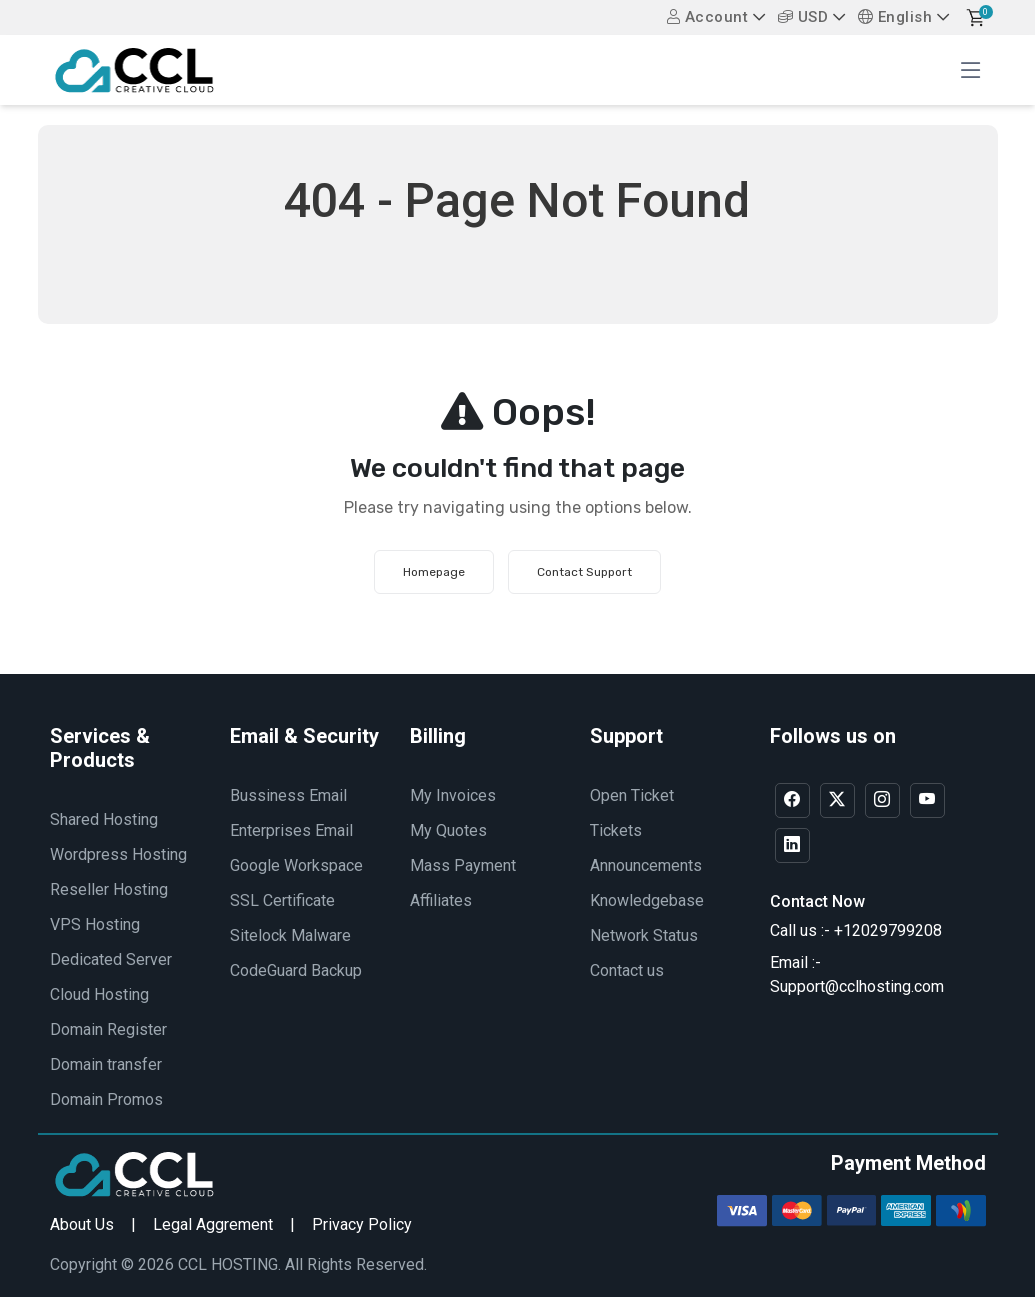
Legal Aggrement (213, 1224)
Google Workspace (296, 865)
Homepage (434, 572)
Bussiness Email (288, 795)
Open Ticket (632, 795)
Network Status (644, 935)
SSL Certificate (282, 900)
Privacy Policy (362, 1224)
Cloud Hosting (99, 994)
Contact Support (584, 572)
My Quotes (448, 830)
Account (708, 17)
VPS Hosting (95, 924)
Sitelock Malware (290, 935)
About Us (82, 1224)
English (895, 17)
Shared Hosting (104, 819)
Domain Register (108, 1029)
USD (803, 17)
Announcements (646, 865)
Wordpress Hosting (118, 854)
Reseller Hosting (109, 889)
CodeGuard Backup (296, 970)
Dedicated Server (111, 959)
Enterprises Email (291, 830)
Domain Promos (106, 1099)
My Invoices (453, 795)
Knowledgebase (647, 900)
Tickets (616, 830)
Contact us (627, 970)
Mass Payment (463, 865)
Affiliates (441, 900)
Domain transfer (106, 1064)
